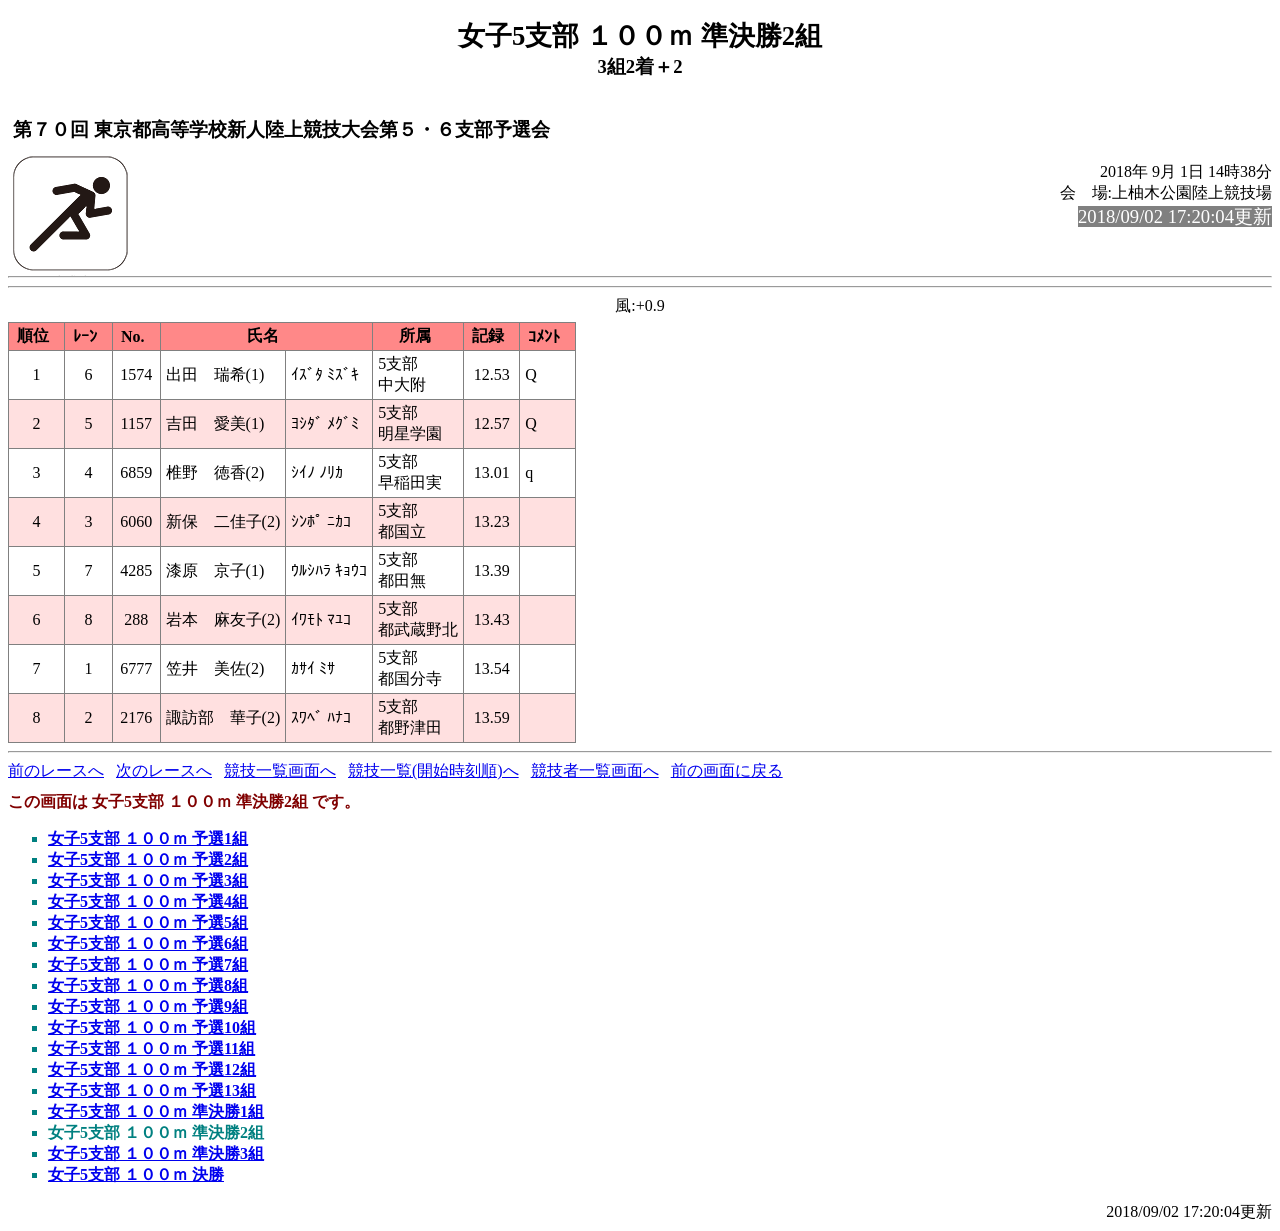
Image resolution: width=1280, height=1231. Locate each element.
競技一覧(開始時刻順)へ (433, 770)
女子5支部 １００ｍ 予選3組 (148, 880)
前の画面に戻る (727, 770)
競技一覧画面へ (280, 770)
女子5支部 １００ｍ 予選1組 (148, 838)
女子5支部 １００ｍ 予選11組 (151, 1048)
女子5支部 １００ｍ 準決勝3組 (156, 1153)
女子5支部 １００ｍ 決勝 (136, 1174)
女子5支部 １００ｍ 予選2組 (148, 859)
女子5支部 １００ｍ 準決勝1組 (156, 1111)
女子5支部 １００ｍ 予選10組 (152, 1027)
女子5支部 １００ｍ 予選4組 (148, 901)
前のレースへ (56, 770)
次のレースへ (164, 770)
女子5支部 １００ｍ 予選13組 (152, 1090)
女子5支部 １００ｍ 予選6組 (148, 943)
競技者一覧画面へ (595, 770)
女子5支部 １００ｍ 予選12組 (152, 1069)
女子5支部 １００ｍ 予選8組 (148, 985)
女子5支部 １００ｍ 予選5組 (148, 922)
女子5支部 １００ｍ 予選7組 (148, 964)
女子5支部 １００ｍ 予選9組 (148, 1006)
